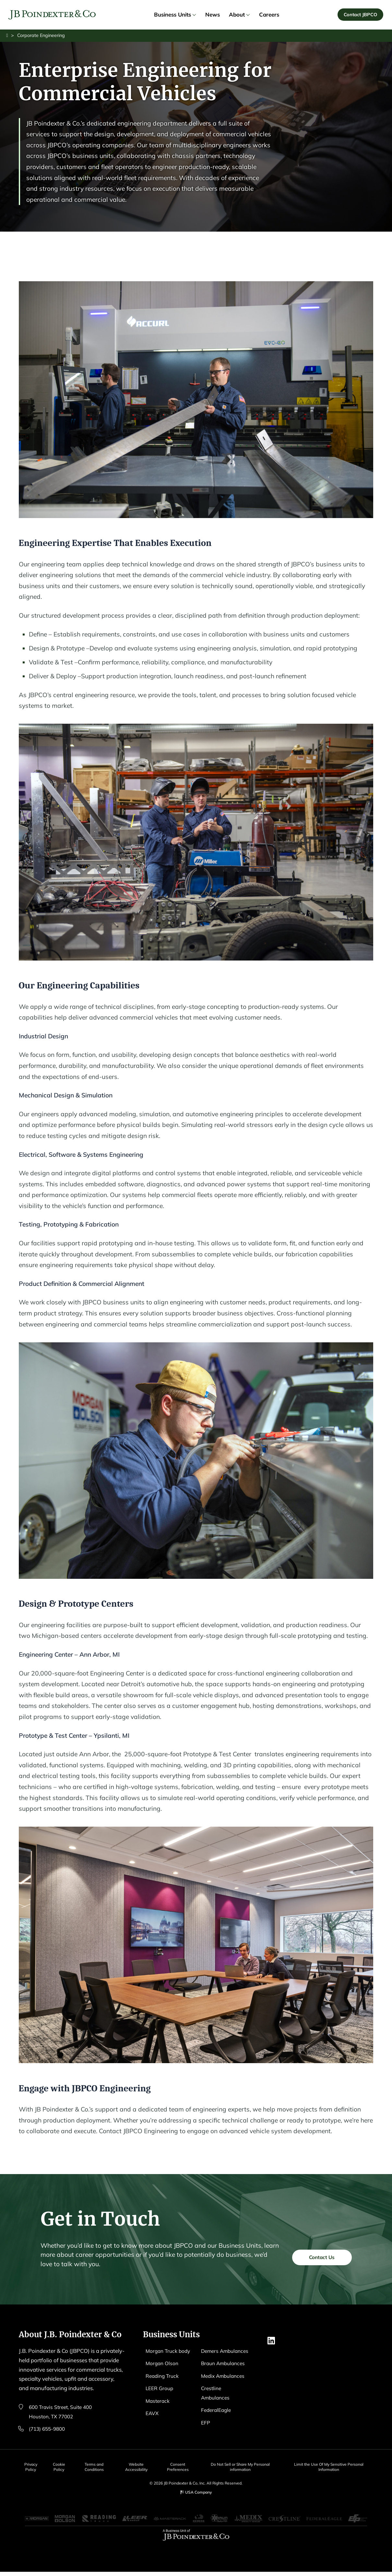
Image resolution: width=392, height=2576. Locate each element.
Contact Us (319, 2287)
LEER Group (161, 2399)
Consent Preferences (185, 2468)
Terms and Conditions (98, 2468)
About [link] (239, 15)
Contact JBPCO (359, 15)
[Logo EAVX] (52, 15)
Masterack (159, 2411)
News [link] (212, 15)
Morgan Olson (163, 2374)
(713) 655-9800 (48, 2430)
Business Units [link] (175, 15)
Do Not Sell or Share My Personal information (246, 2468)
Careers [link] (269, 15)
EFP (206, 2433)
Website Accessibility (142, 2468)
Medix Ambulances (224, 2386)
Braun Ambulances (225, 2374)
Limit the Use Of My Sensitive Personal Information (332, 2468)
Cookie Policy (60, 2468)
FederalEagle (217, 2420)
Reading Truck (164, 2386)
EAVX (153, 2424)
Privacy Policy (29, 2468)
